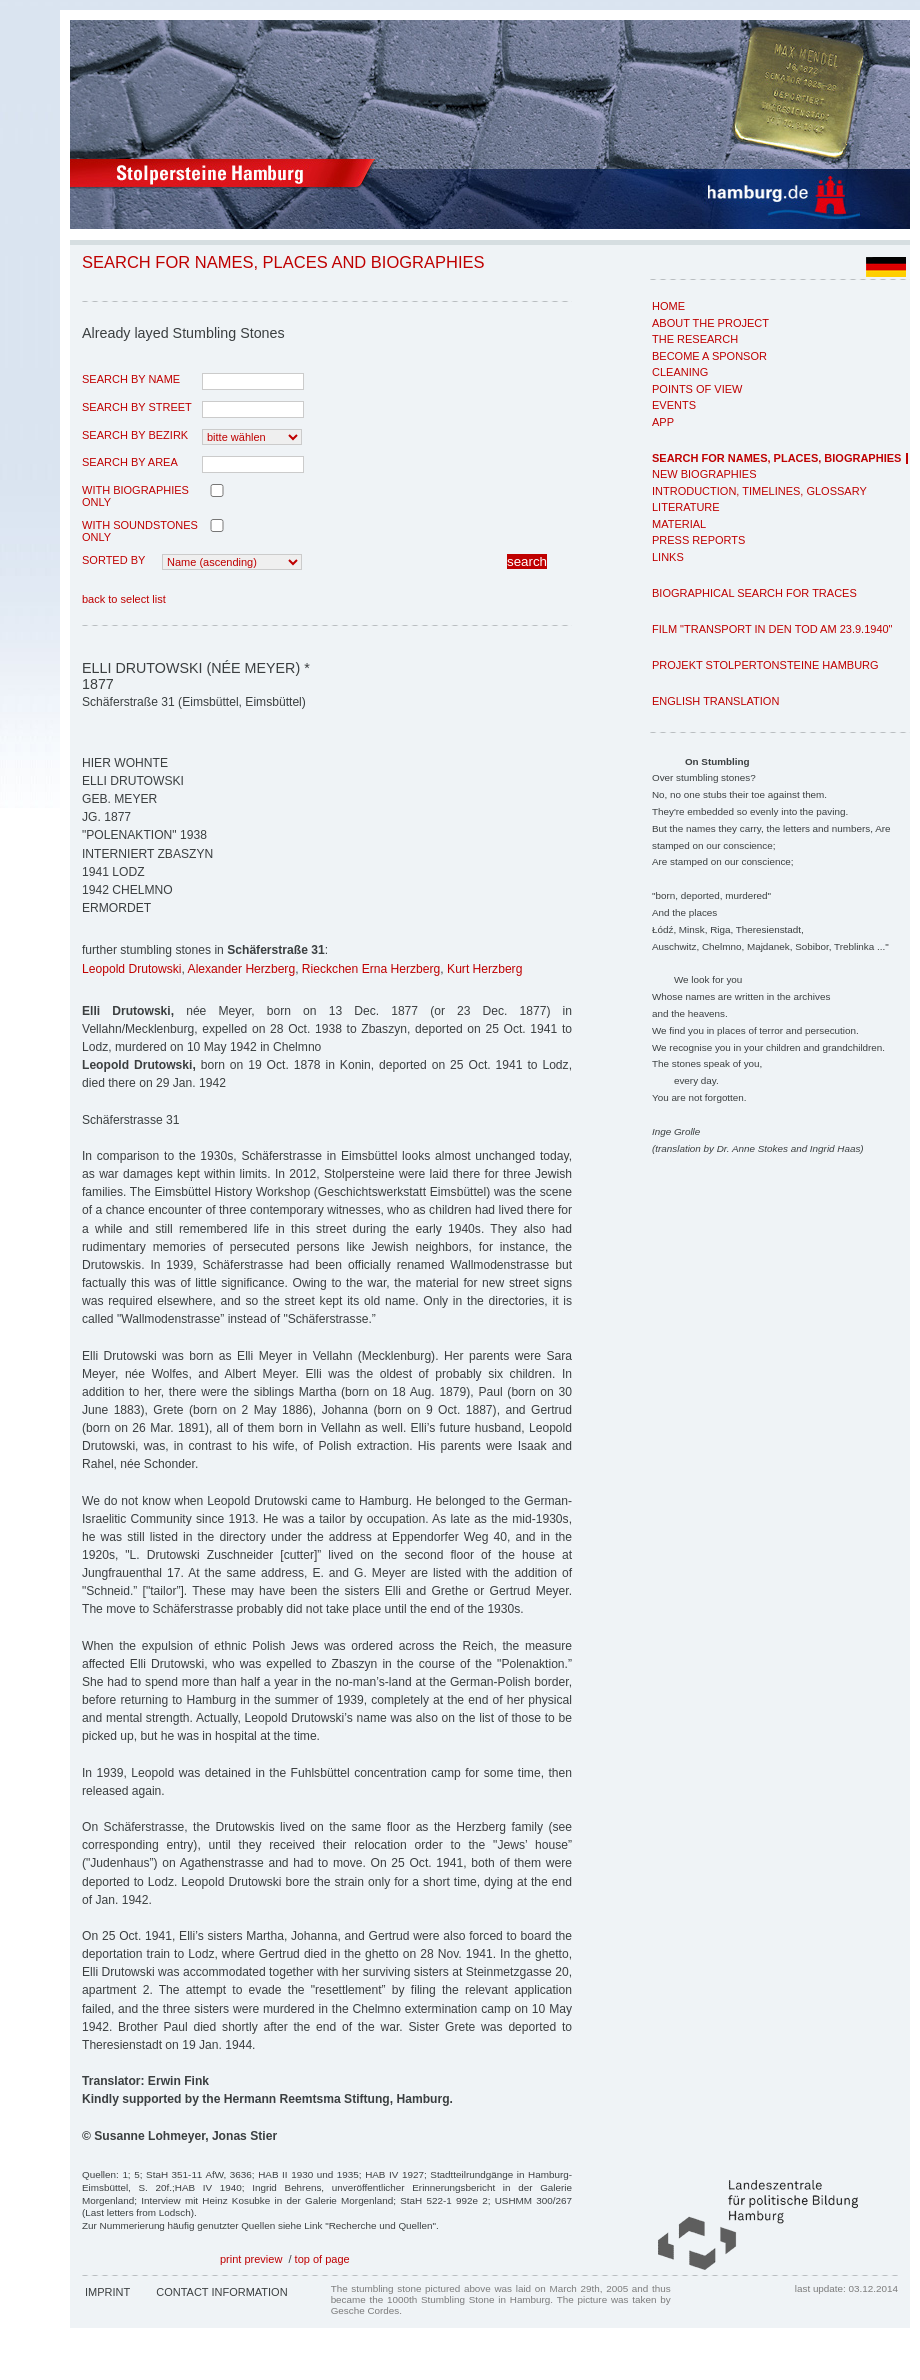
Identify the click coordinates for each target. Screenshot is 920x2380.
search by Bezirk (135, 435)
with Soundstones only (140, 531)
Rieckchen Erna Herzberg (371, 969)
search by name (131, 379)
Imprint (107, 2292)
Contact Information (221, 2292)
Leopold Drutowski (132, 969)
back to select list (124, 599)
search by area (130, 462)
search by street (137, 407)
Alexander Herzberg (242, 969)
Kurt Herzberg (484, 969)
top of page (322, 2259)
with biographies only (135, 496)
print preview (251, 2259)
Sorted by (113, 560)
